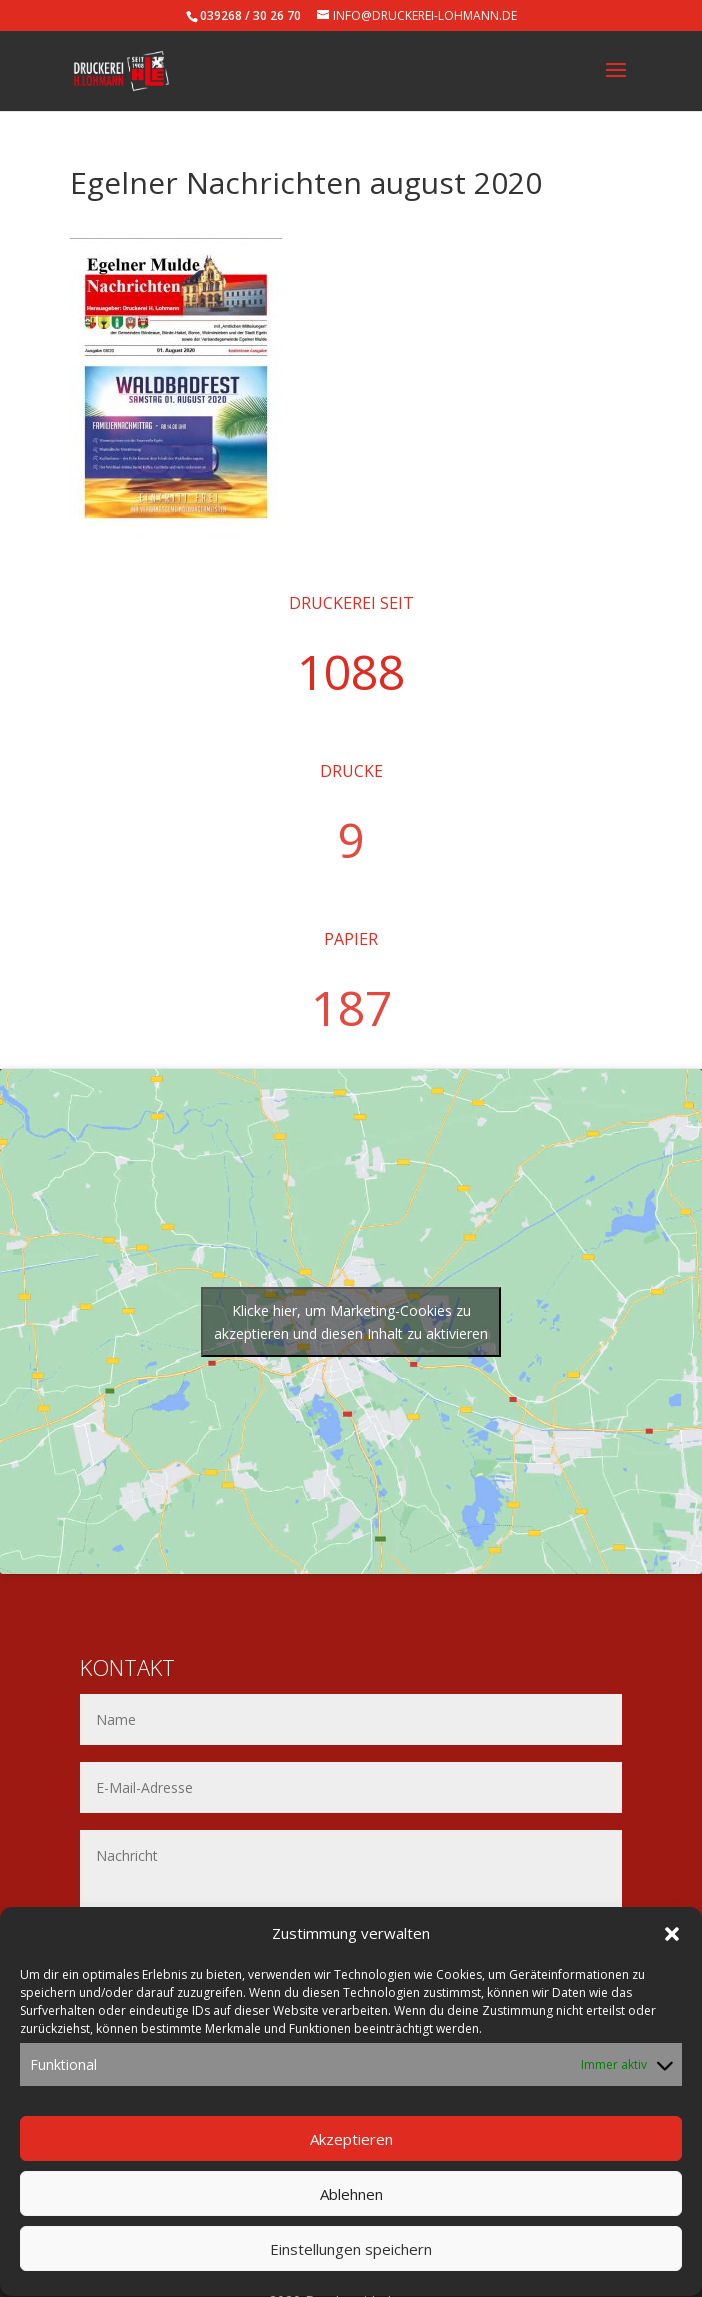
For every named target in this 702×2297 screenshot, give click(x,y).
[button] (672, 1962)
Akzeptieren (351, 2168)
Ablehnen (351, 2223)
